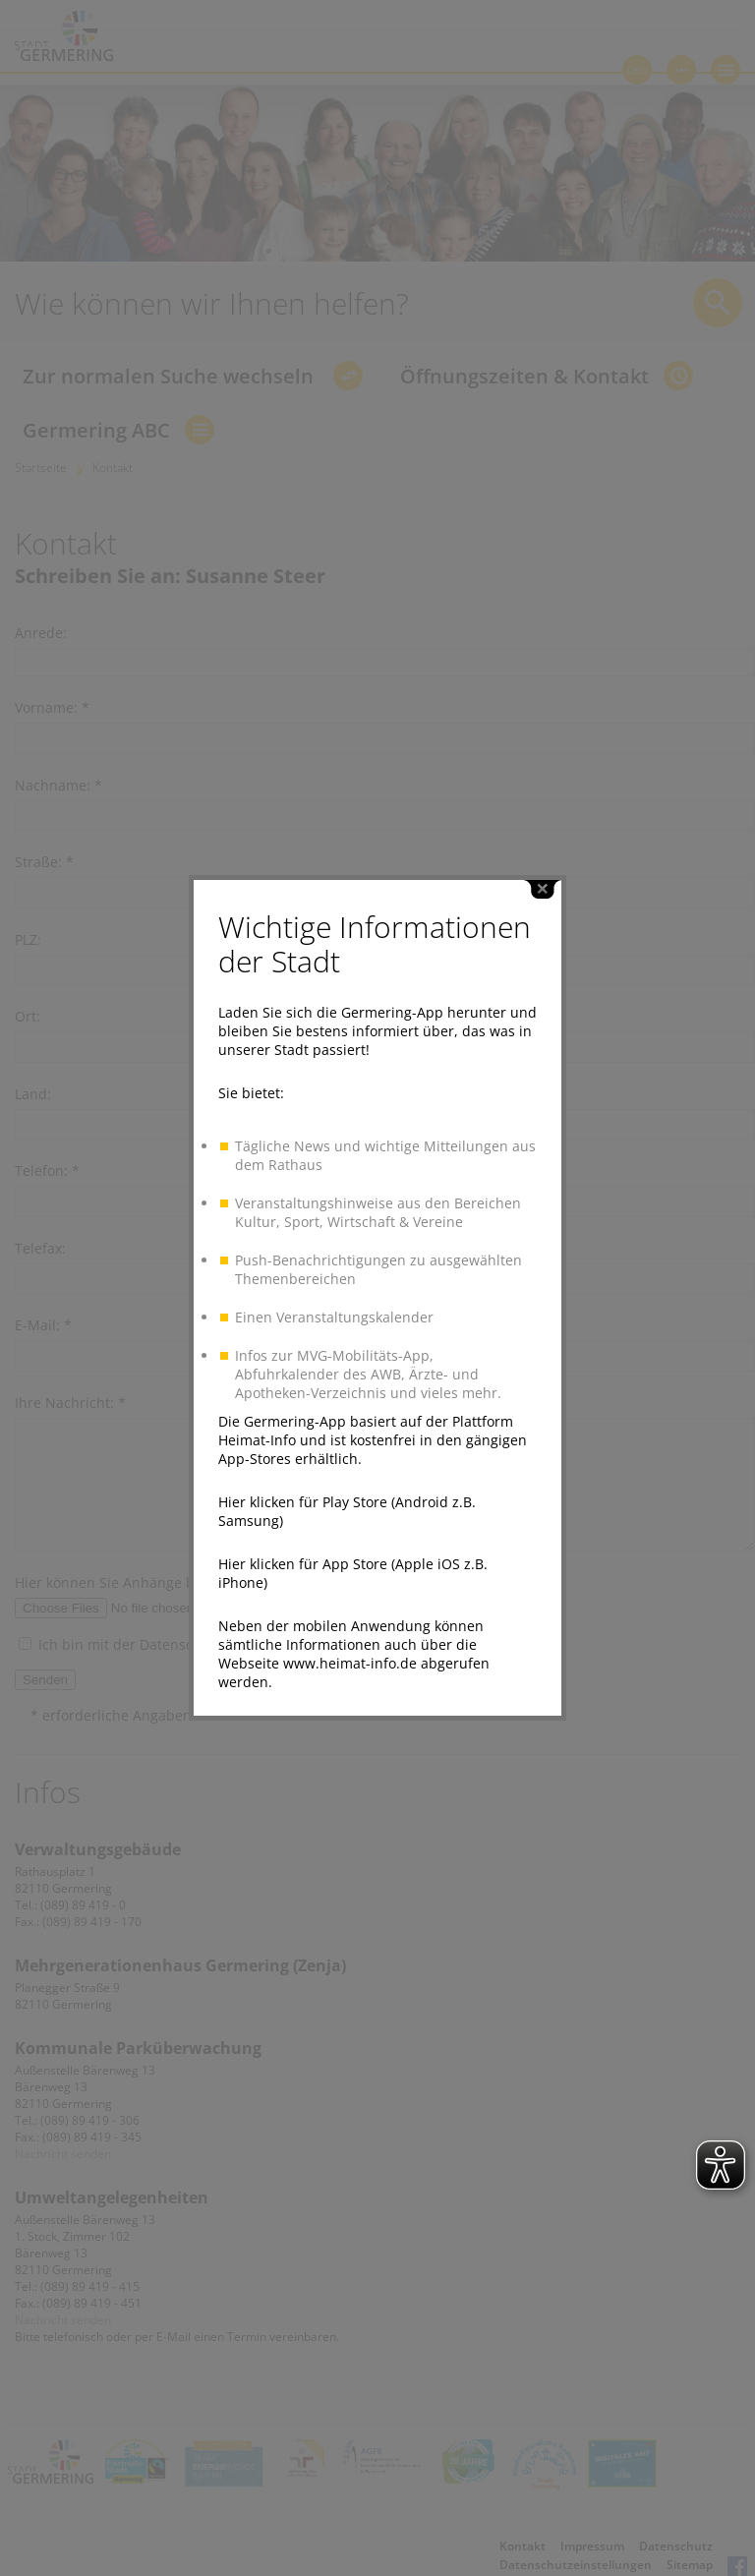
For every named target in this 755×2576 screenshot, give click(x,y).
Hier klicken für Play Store (302, 1430)
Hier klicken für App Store (302, 1492)
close (542, 817)
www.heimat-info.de (350, 1591)
